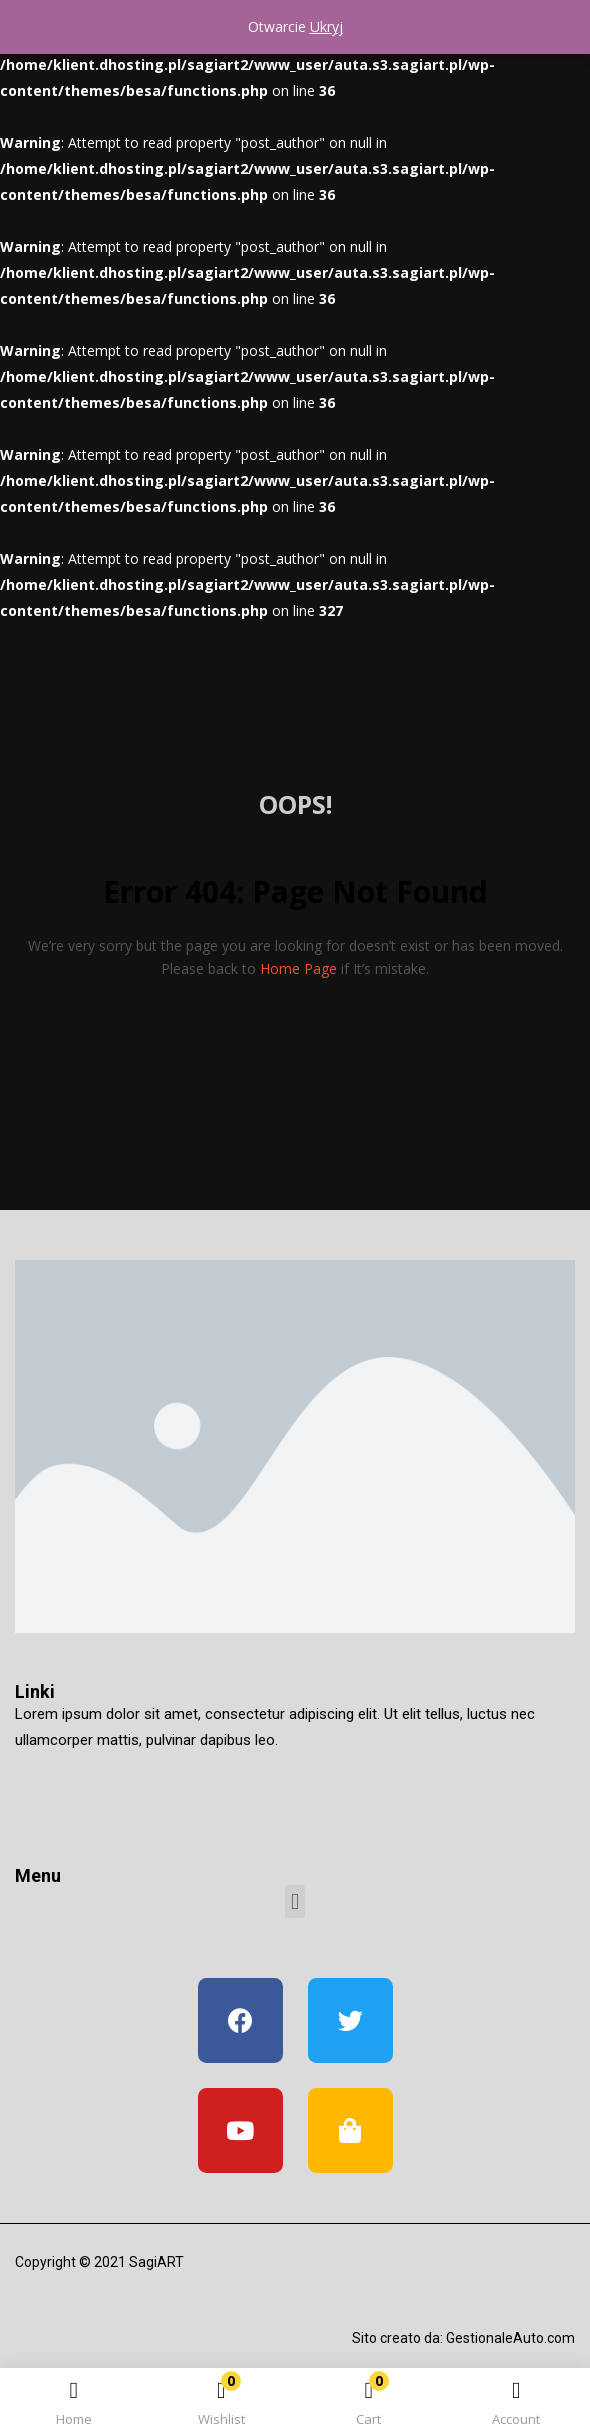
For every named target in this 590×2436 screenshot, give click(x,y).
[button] (369, 2405)
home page (298, 968)
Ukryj (326, 26)
